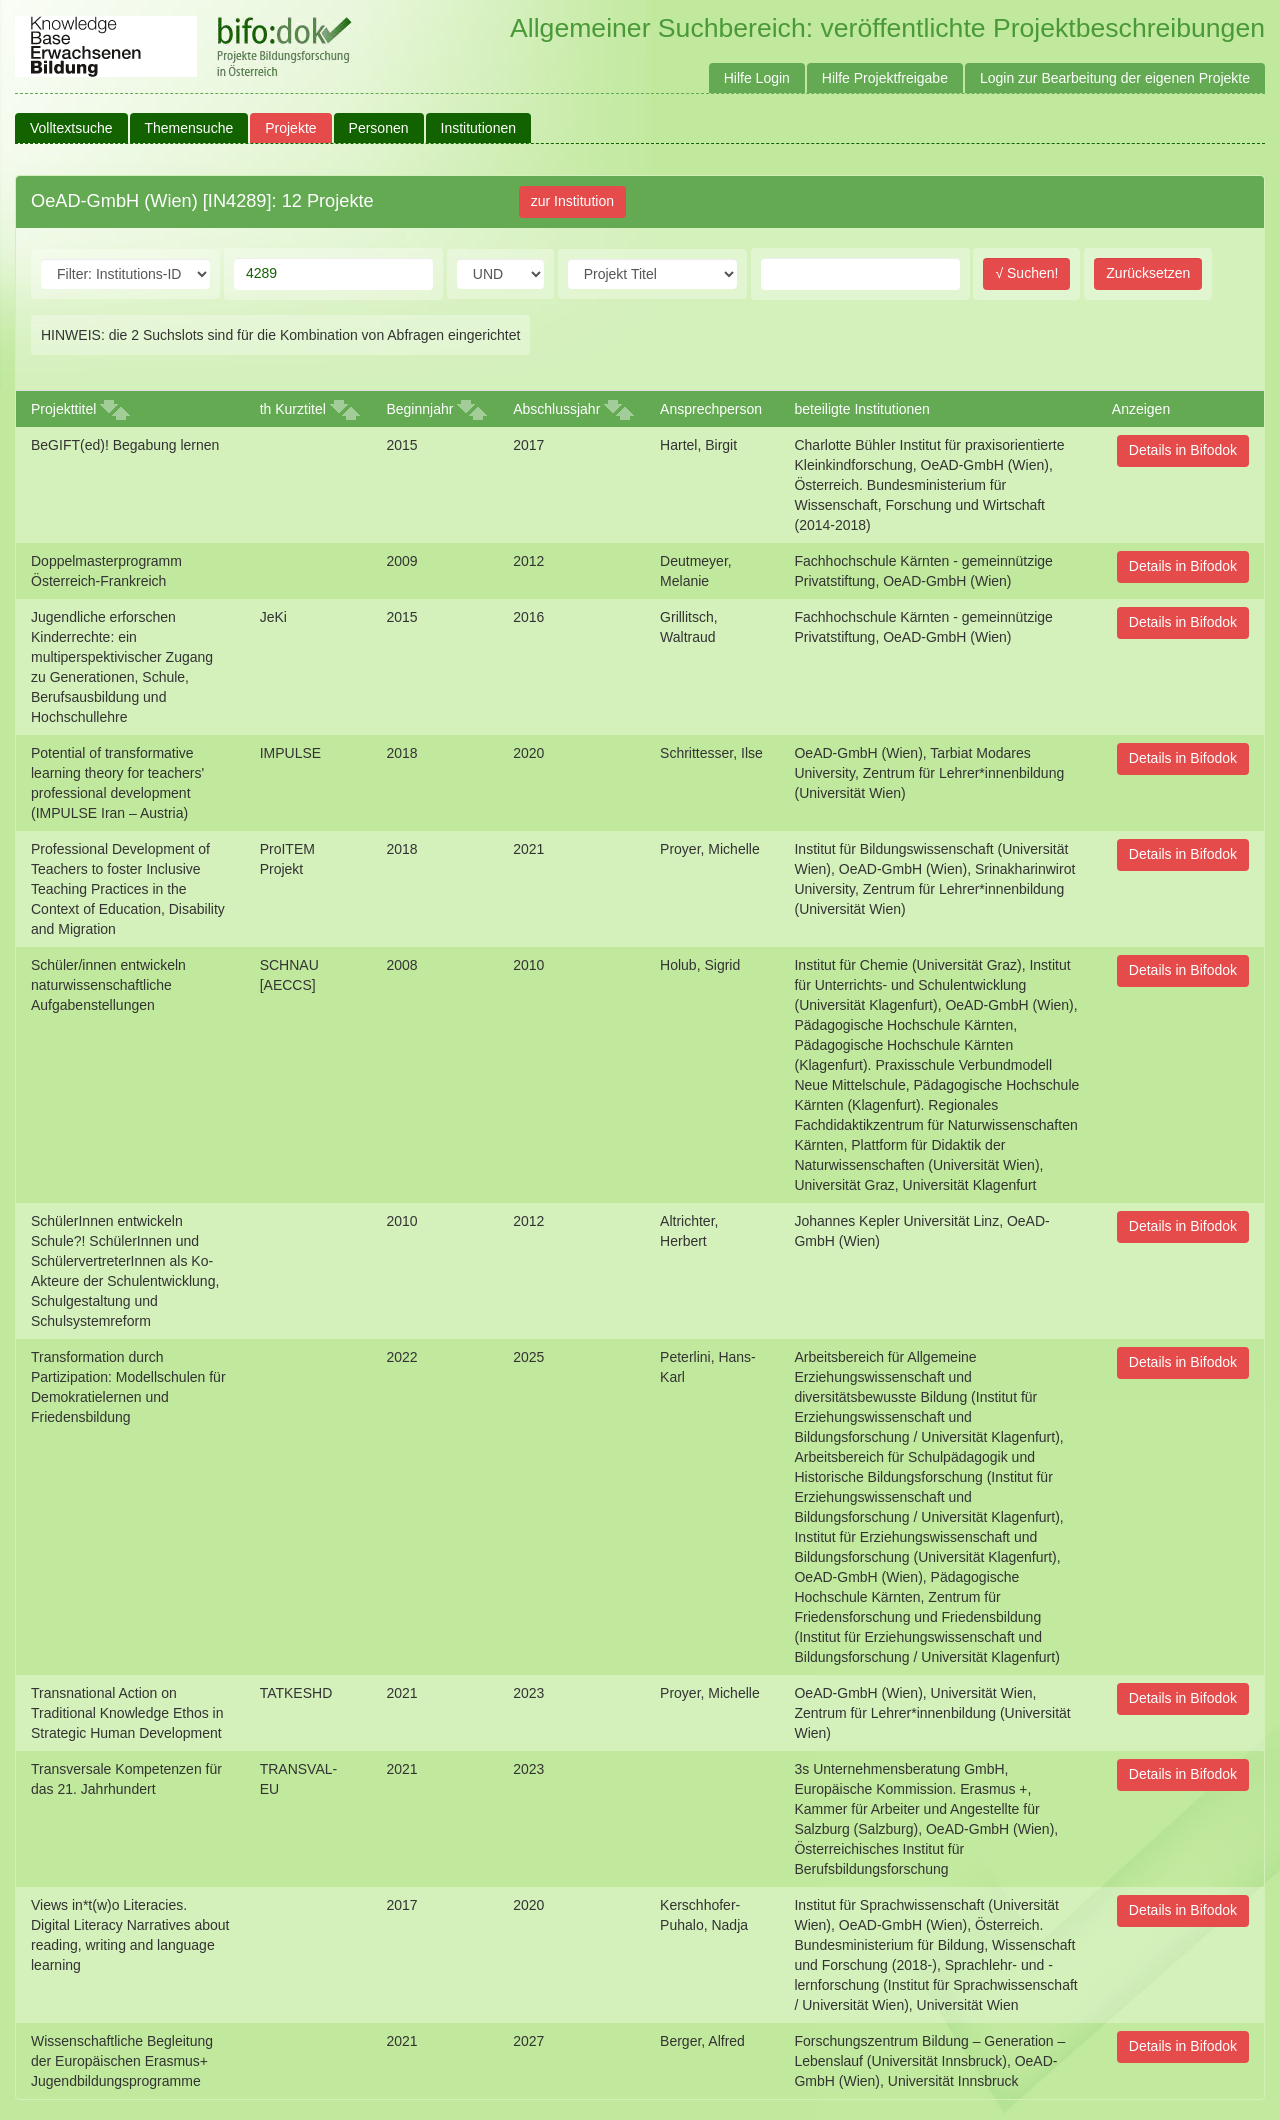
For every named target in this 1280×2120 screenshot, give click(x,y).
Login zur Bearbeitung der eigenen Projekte (1115, 78)
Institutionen (479, 128)
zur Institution (572, 201)
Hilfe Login (757, 78)
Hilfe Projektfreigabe (885, 78)
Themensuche (189, 128)
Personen (379, 128)
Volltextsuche (71, 128)
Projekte (290, 128)
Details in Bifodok (1183, 450)
